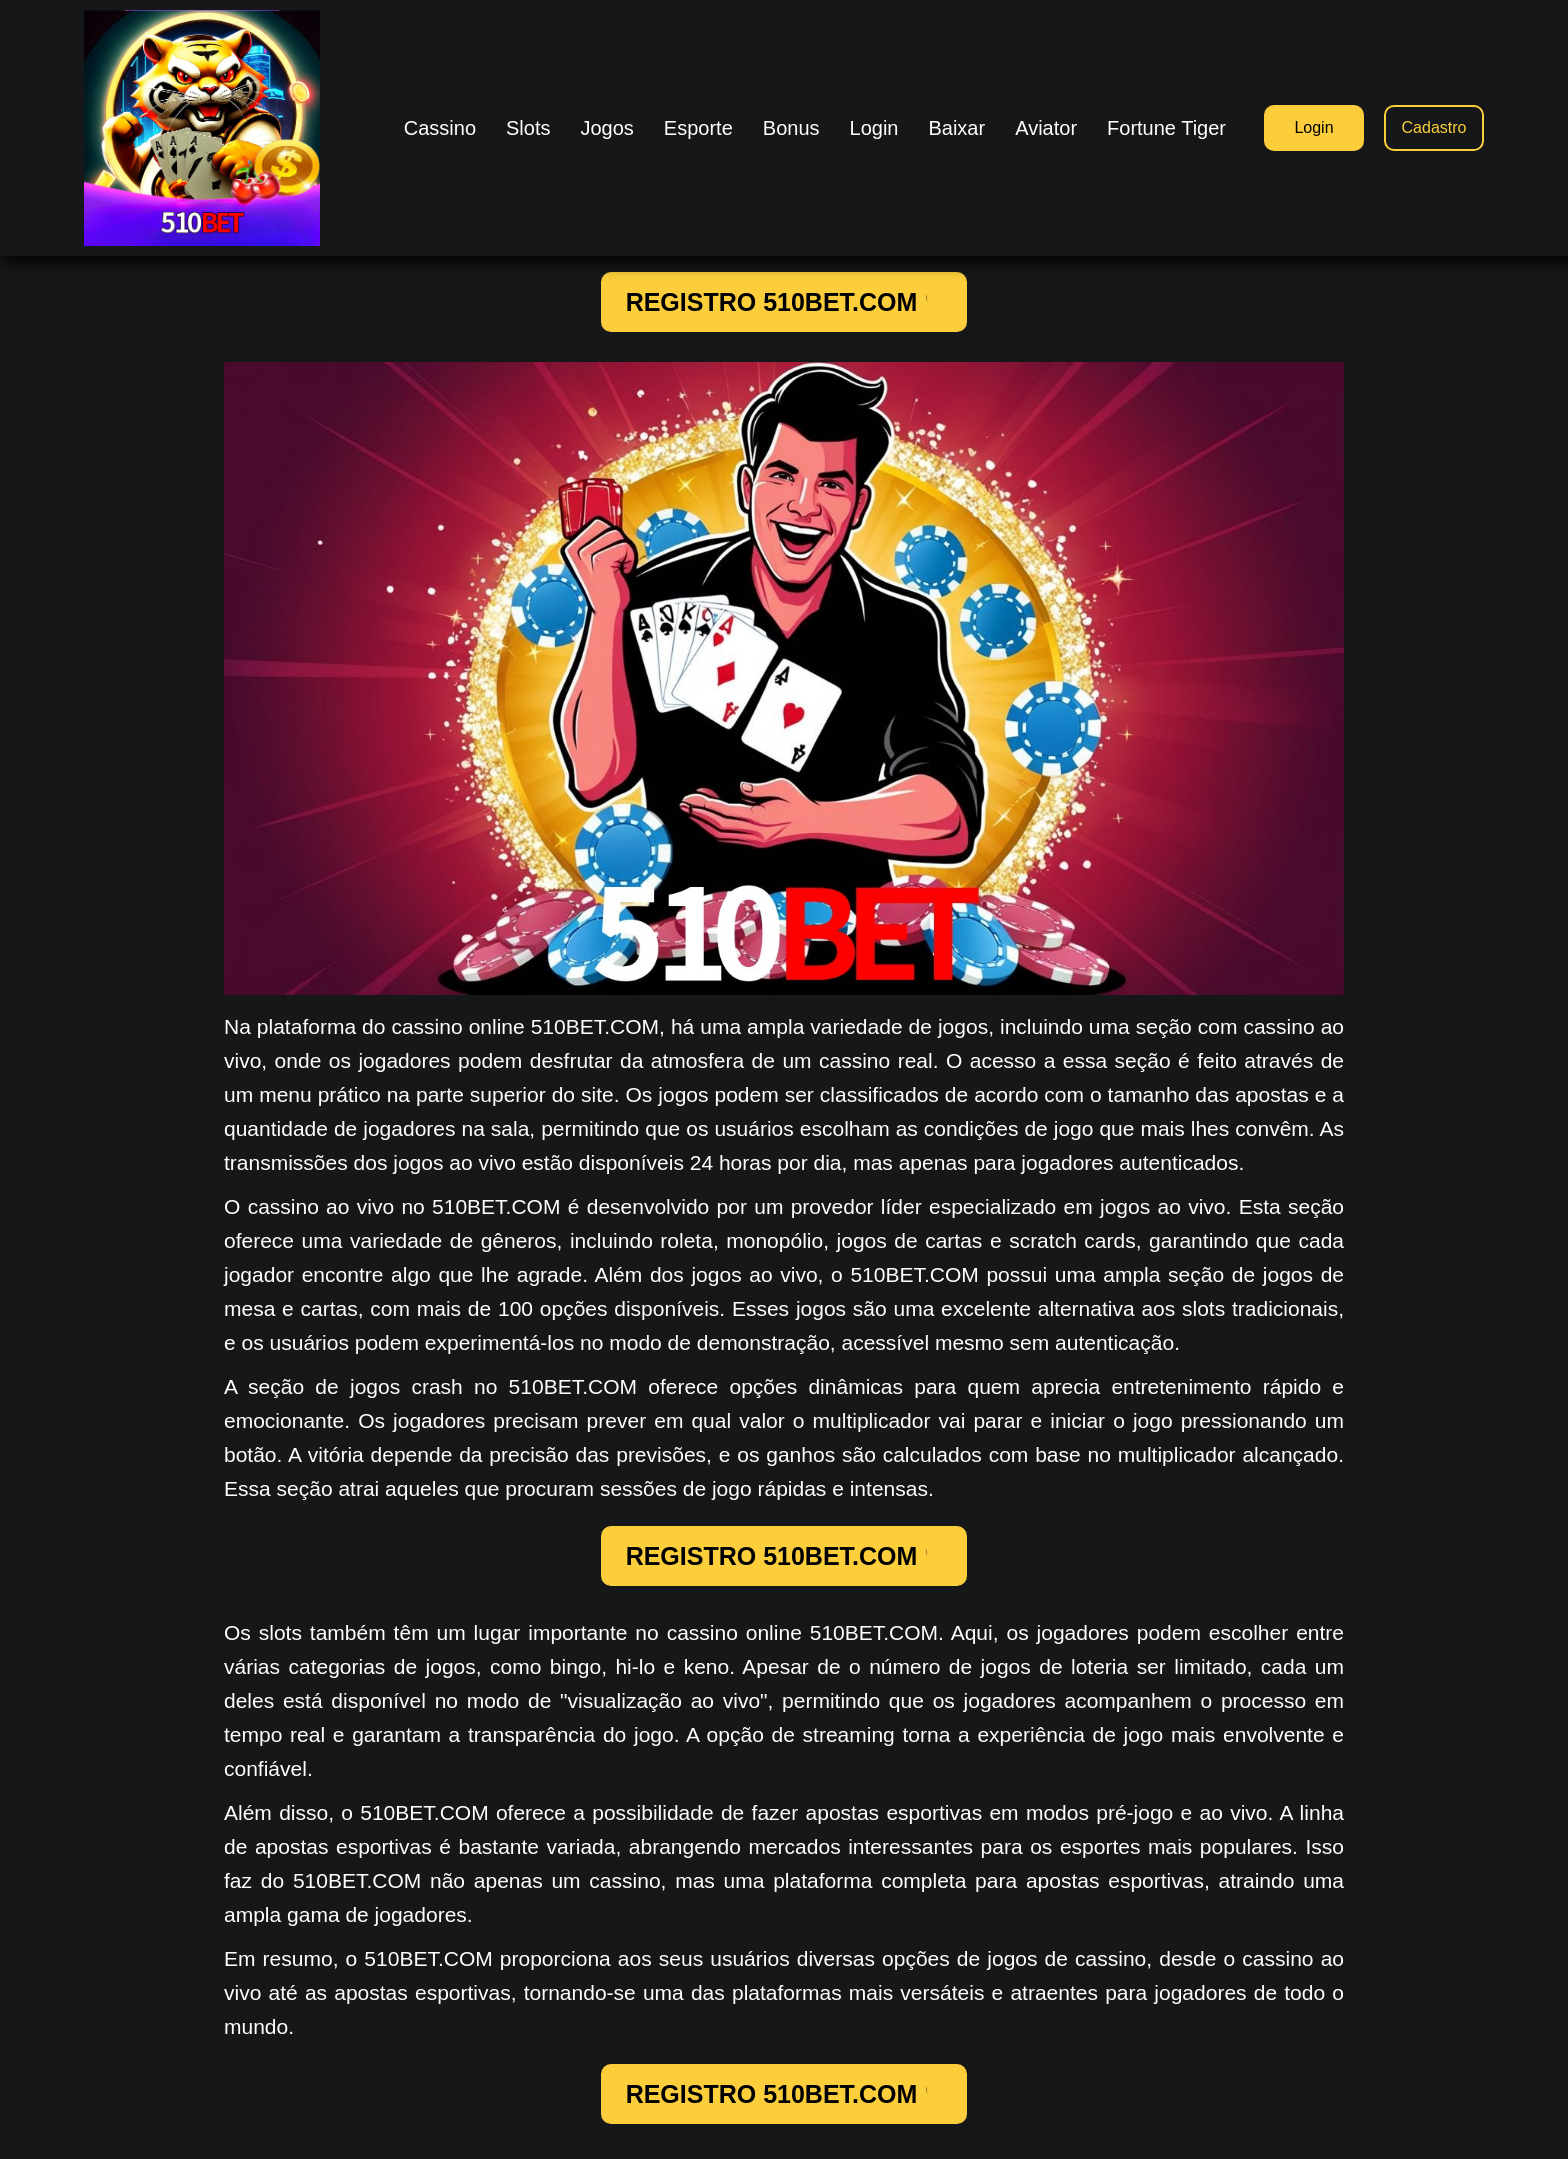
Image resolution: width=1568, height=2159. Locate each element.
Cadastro (1434, 127)
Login (1313, 127)
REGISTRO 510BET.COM (784, 302)
